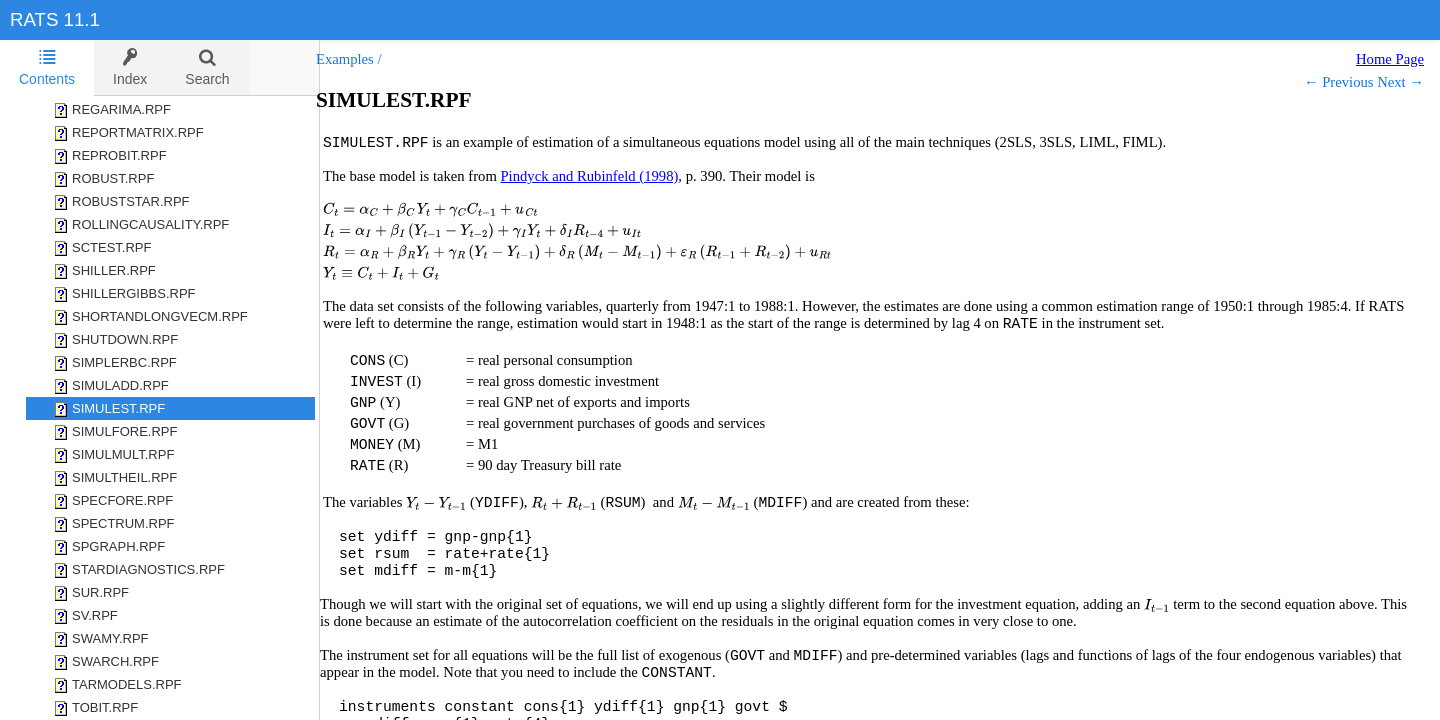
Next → (1400, 82)
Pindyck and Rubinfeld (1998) (609, 176)
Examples (365, 59)
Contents (47, 67)
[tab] (47, 68)
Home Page (1390, 59)
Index (130, 67)
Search (207, 67)
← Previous (1339, 82)
